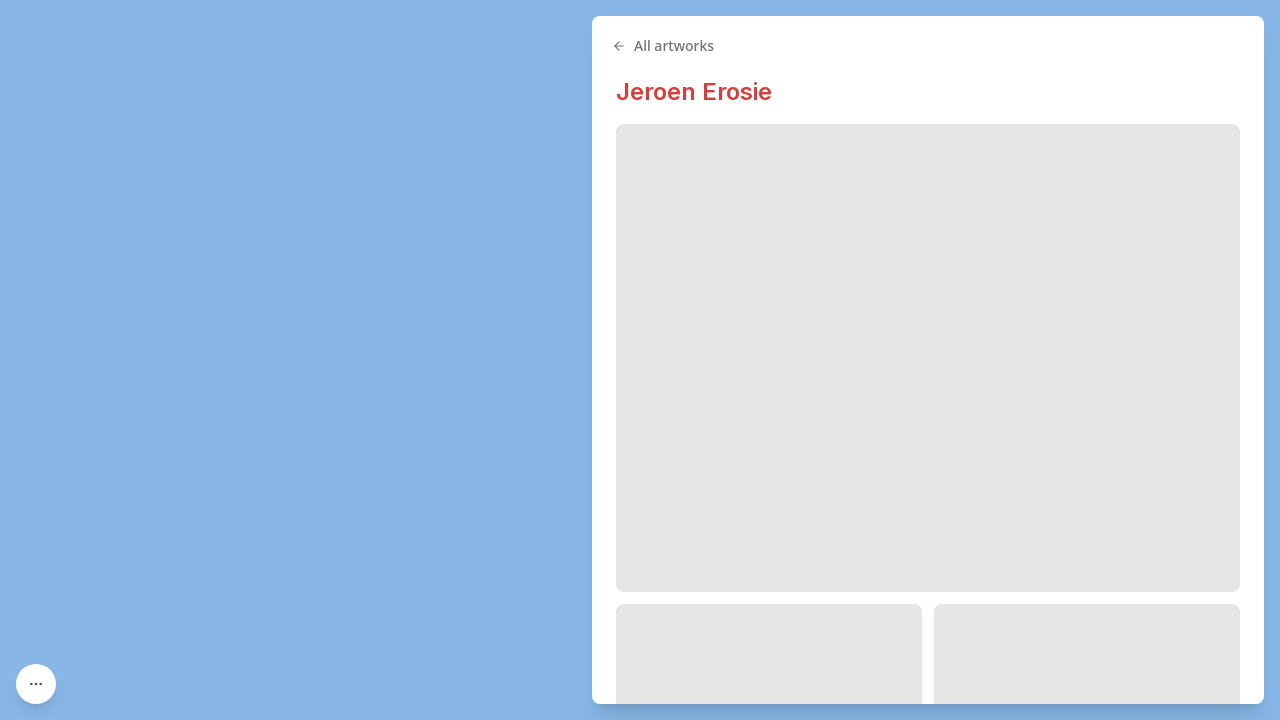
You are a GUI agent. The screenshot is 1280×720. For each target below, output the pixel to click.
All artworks (663, 45)
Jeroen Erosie (694, 91)
